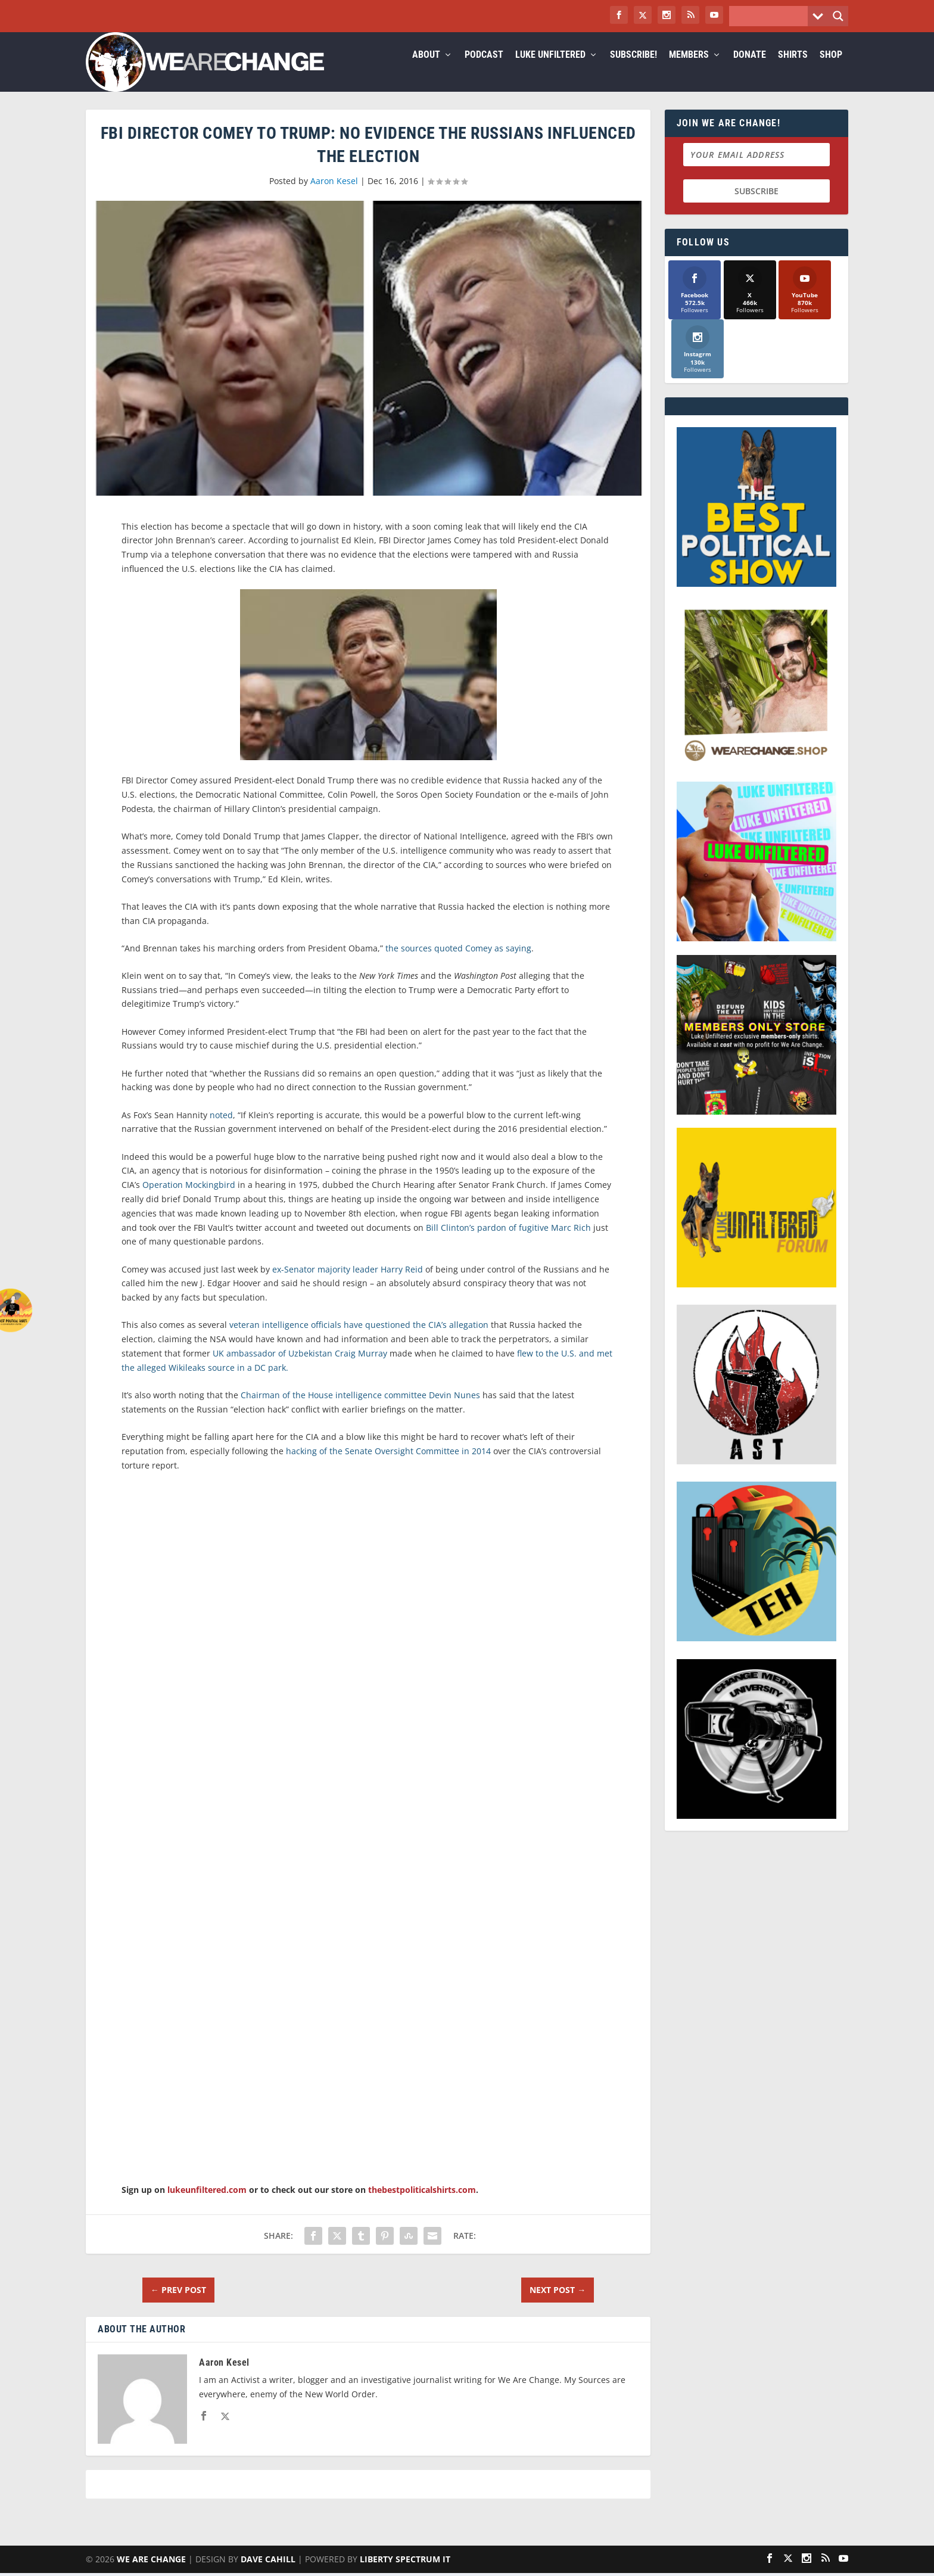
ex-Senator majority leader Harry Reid (347, 1283)
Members (689, 69)
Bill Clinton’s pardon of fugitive (488, 1241)
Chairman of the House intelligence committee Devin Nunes (360, 1409)
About (426, 69)
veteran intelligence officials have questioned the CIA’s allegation (358, 1339)
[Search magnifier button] (838, 16)
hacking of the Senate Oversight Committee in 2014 (388, 1465)
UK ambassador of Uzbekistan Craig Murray (300, 1367)
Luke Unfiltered (550, 69)
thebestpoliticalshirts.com (422, 2204)
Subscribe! (633, 69)
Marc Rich (571, 1241)
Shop (831, 69)
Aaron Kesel (334, 195)
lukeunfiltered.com (207, 2204)
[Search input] (771, 16)
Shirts (793, 69)
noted (221, 1129)
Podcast (484, 69)
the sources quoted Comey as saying (458, 962)
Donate (749, 69)
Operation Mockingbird (188, 1199)
